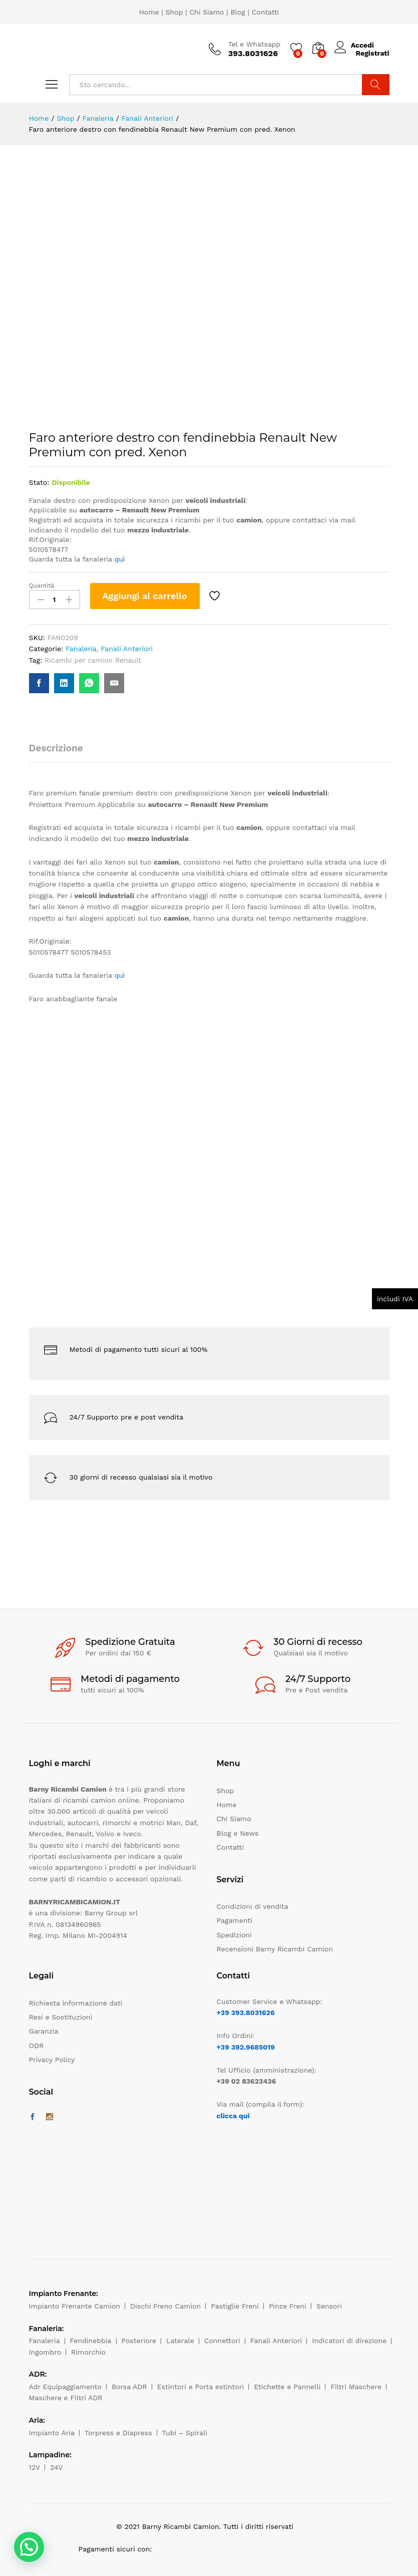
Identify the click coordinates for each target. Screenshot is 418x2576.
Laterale (180, 2341)
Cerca (375, 84)
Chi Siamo (206, 12)
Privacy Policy (52, 2060)
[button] (29, 2547)
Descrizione (56, 748)
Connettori (222, 2341)
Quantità (42, 586)
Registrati (372, 53)
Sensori (329, 2306)
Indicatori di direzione (349, 2341)
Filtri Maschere (355, 2387)
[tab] (61, 752)
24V (56, 2467)
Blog (237, 12)
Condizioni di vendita (252, 1906)
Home (149, 12)
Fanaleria (81, 649)
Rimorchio (88, 2352)
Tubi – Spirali (184, 2433)
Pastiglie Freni (235, 2306)
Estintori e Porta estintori (200, 2387)
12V (35, 2467)
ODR (36, 2046)
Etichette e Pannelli (287, 2387)
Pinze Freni (287, 2306)
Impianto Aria (52, 2433)
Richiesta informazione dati (76, 2003)
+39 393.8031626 (246, 2013)
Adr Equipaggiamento (65, 2387)
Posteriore (139, 2341)
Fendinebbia (91, 2341)
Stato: (39, 482)
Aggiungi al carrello (145, 596)
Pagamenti (234, 1920)
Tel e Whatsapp (254, 44)
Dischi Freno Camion (165, 2306)
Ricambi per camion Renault (93, 660)
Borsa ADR (129, 2387)
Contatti (265, 12)
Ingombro (45, 2352)
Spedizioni (234, 1935)
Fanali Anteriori (127, 649)
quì (119, 559)
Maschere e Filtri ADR (66, 2398)
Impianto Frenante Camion (75, 2306)
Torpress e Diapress (118, 2433)
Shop (174, 12)
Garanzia (44, 2031)
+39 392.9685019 (246, 2047)
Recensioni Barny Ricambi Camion (275, 1949)
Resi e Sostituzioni (61, 2017)
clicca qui (233, 2116)
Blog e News (238, 1833)
